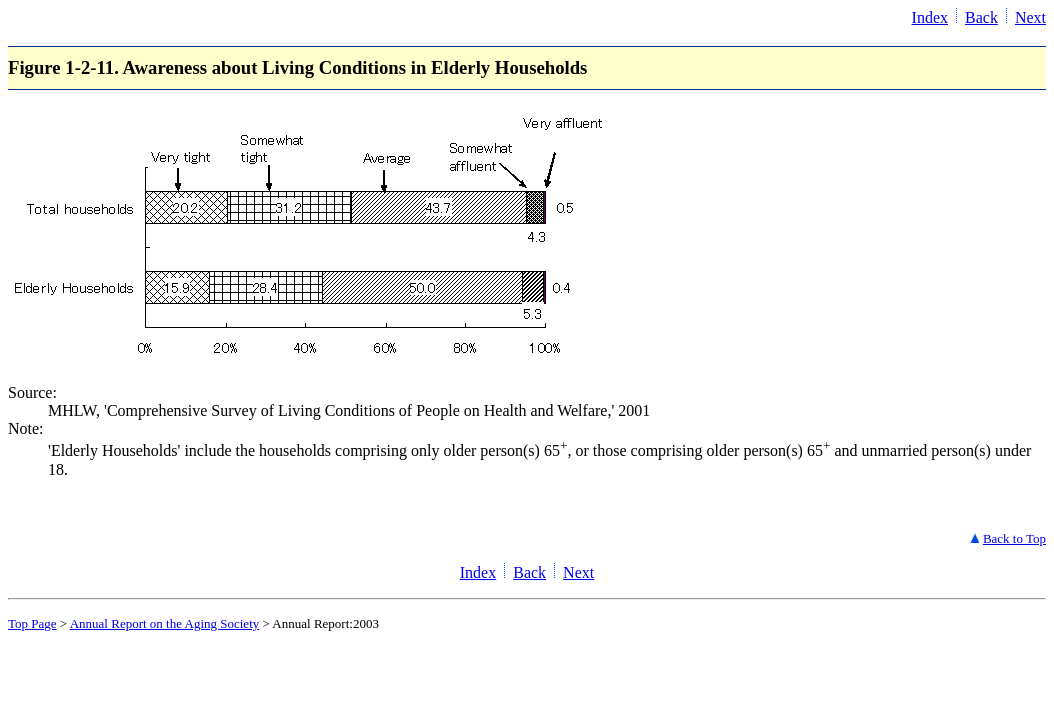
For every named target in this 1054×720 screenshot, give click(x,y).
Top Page (32, 623)
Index (930, 17)
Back (981, 17)
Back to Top (1014, 538)
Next (1030, 17)
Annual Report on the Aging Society (165, 623)
